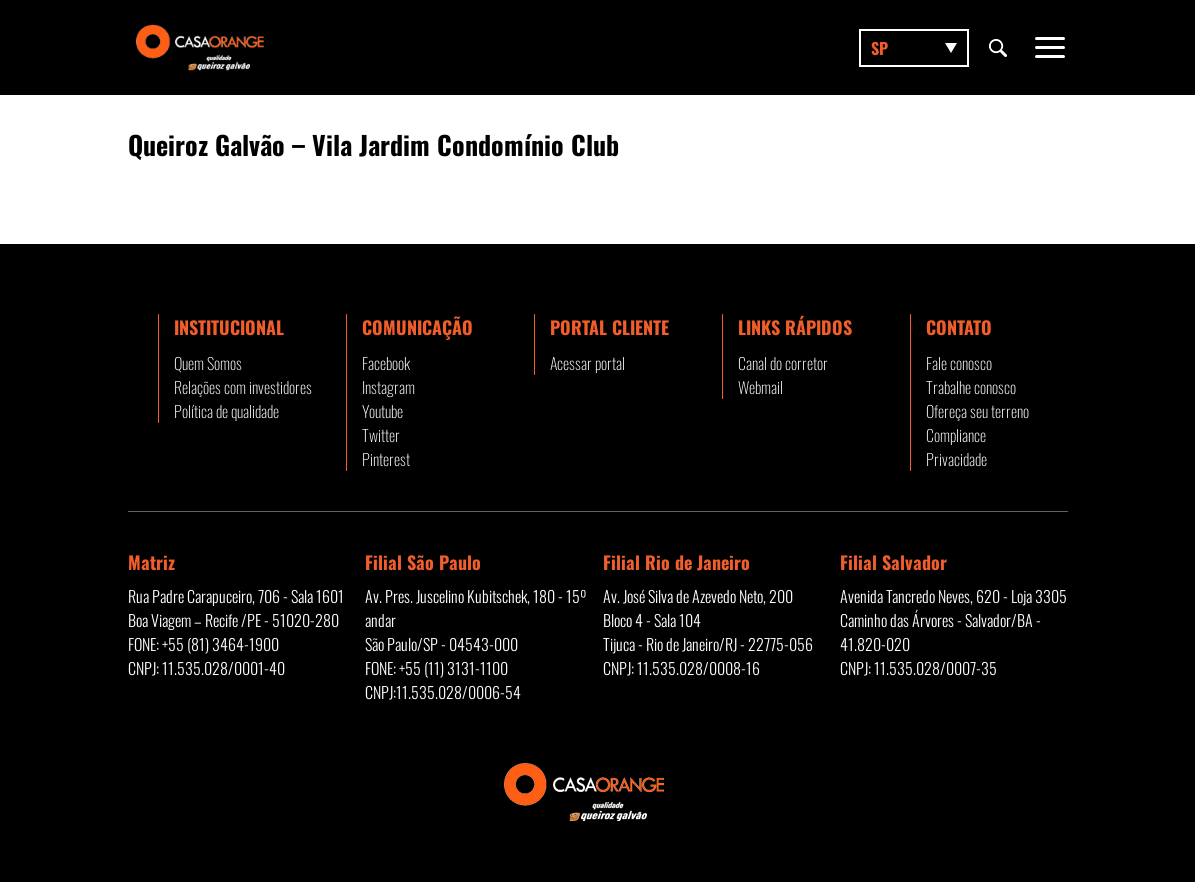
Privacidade (956, 459)
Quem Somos (208, 363)
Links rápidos (795, 327)
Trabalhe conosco (971, 387)
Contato (959, 327)
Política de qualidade (226, 411)
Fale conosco (959, 363)
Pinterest (386, 459)
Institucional (229, 327)
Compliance (956, 435)
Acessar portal (587, 363)
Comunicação (417, 327)
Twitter (381, 435)
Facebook (386, 363)
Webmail (760, 387)
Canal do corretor (783, 363)
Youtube (382, 411)
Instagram (388, 387)
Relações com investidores (243, 387)
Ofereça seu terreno (977, 411)
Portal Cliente (609, 327)
